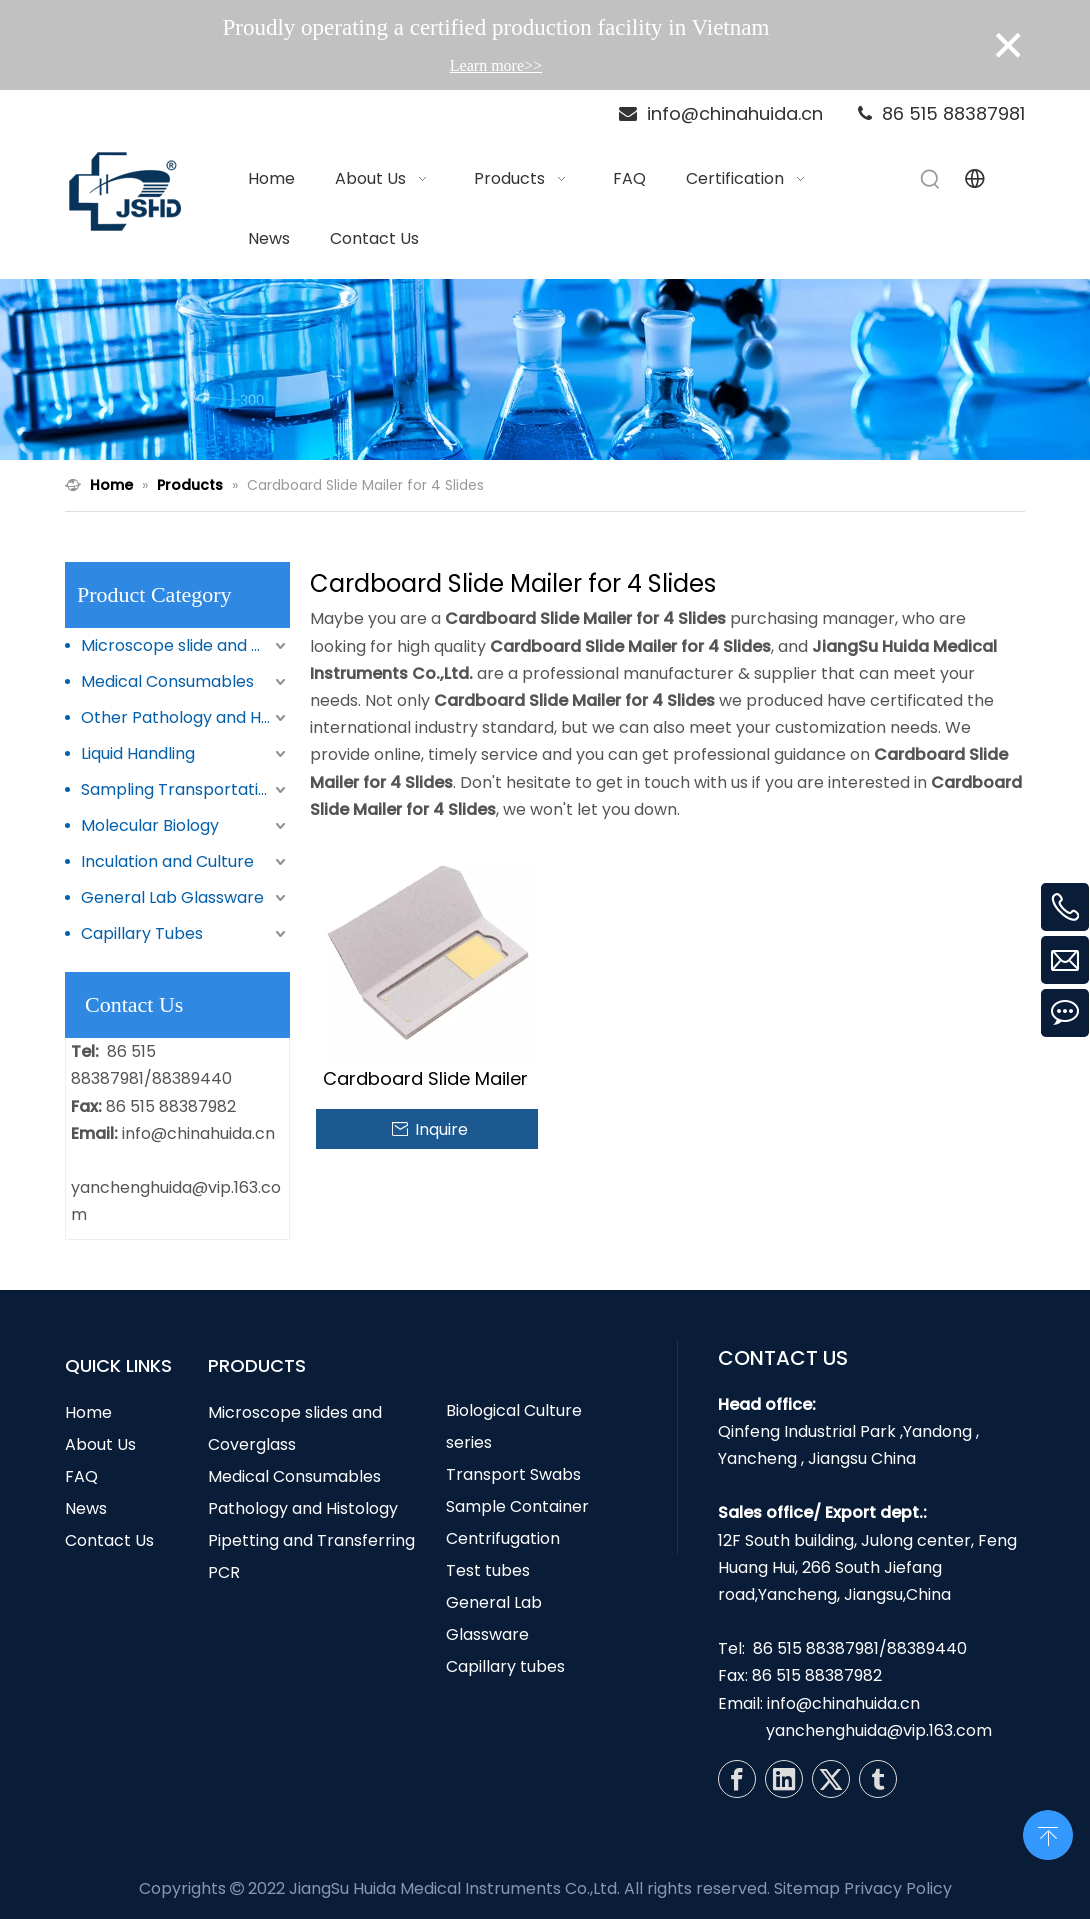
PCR (224, 1572)
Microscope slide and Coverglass (185, 645)
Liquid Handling (138, 753)
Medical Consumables (167, 681)
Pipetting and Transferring (311, 1540)
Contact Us (109, 1540)
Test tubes (488, 1570)
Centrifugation (503, 1538)
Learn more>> (496, 65)
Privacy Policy (898, 1888)
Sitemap (807, 1888)
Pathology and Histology (303, 1508)
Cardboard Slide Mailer (425, 1079)
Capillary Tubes (142, 933)
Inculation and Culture (167, 861)
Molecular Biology (150, 825)
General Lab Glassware (172, 897)
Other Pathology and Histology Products (185, 717)
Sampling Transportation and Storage (185, 789)
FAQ (81, 1476)
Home (88, 1412)
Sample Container (517, 1506)
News (86, 1508)
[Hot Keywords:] (931, 179)
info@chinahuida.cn (198, 1133)
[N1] (545, 370)
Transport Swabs (513, 1474)
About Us (100, 1444)
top (1048, 1833)
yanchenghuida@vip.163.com (879, 1730)
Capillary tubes (505, 1666)
